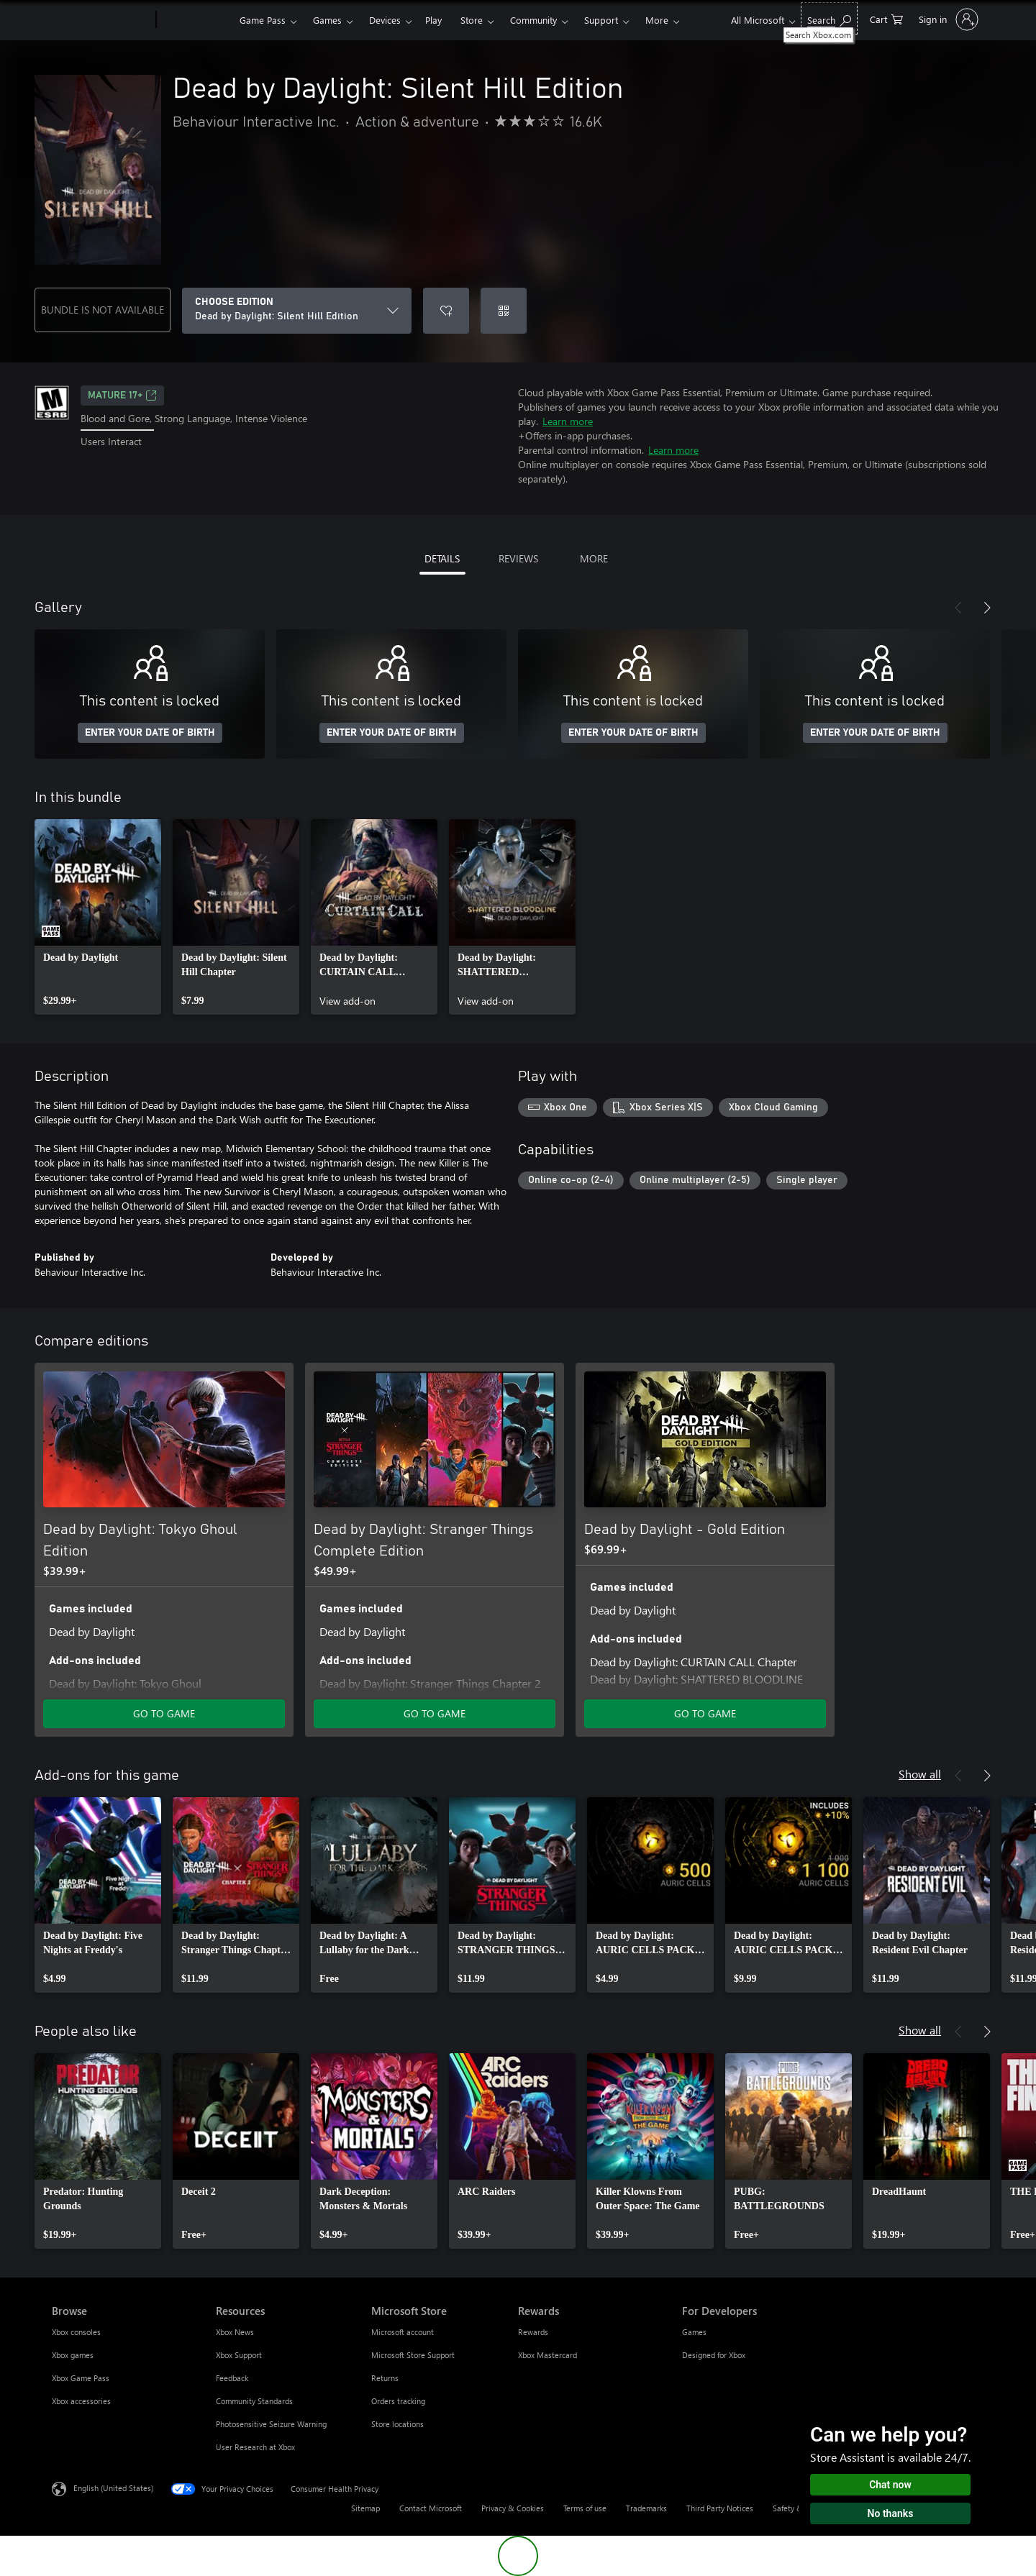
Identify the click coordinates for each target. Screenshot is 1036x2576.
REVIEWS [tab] (518, 558)
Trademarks (646, 2508)
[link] (98, 917)
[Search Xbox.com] (829, 18)
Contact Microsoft (430, 2508)
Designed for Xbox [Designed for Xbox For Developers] (713, 2355)
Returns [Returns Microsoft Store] (385, 2378)
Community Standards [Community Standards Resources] (254, 2401)
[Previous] (958, 608)
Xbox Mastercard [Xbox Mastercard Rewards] (547, 2355)
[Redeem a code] (504, 311)
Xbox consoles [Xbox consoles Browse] (76, 2332)
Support (601, 20)
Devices (385, 20)
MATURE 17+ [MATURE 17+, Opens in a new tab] (122, 395)
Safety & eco (795, 2508)
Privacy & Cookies (512, 2508)
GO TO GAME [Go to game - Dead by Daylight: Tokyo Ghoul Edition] (164, 1713)
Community (533, 20)
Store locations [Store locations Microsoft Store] (397, 2424)
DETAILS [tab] (442, 558)
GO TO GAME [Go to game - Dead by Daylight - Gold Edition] (705, 1713)
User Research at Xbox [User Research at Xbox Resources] (255, 2447)
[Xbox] (196, 20)
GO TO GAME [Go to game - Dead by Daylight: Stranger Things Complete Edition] (434, 1713)
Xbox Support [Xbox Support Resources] (239, 2355)
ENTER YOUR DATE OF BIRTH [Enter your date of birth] (150, 733)
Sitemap (365, 2508)
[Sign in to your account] (947, 19)
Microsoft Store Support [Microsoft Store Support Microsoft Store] (413, 2355)
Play (433, 20)
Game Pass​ (263, 20)
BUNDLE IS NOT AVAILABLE (102, 309)
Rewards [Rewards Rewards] (533, 2332)
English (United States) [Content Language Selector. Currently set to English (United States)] (113, 2488)
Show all (920, 1773)
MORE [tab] (594, 558)
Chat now (890, 2484)
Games (327, 20)
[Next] (987, 608)
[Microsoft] (101, 20)
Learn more (567, 421)
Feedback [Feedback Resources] (232, 2378)
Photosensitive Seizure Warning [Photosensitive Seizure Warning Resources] (271, 2424)
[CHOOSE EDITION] (297, 311)
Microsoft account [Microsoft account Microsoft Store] (402, 2332)
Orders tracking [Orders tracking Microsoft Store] (398, 2401)
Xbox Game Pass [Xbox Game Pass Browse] (80, 2378)
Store (471, 20)
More (656, 20)
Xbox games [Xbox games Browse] (73, 2355)
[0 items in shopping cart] (886, 18)
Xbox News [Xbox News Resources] (235, 2332)
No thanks (891, 2513)
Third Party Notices (719, 2508)
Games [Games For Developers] (694, 2332)
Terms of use (584, 2508)
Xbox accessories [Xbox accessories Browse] (81, 2401)
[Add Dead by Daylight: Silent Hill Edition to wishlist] (446, 311)
